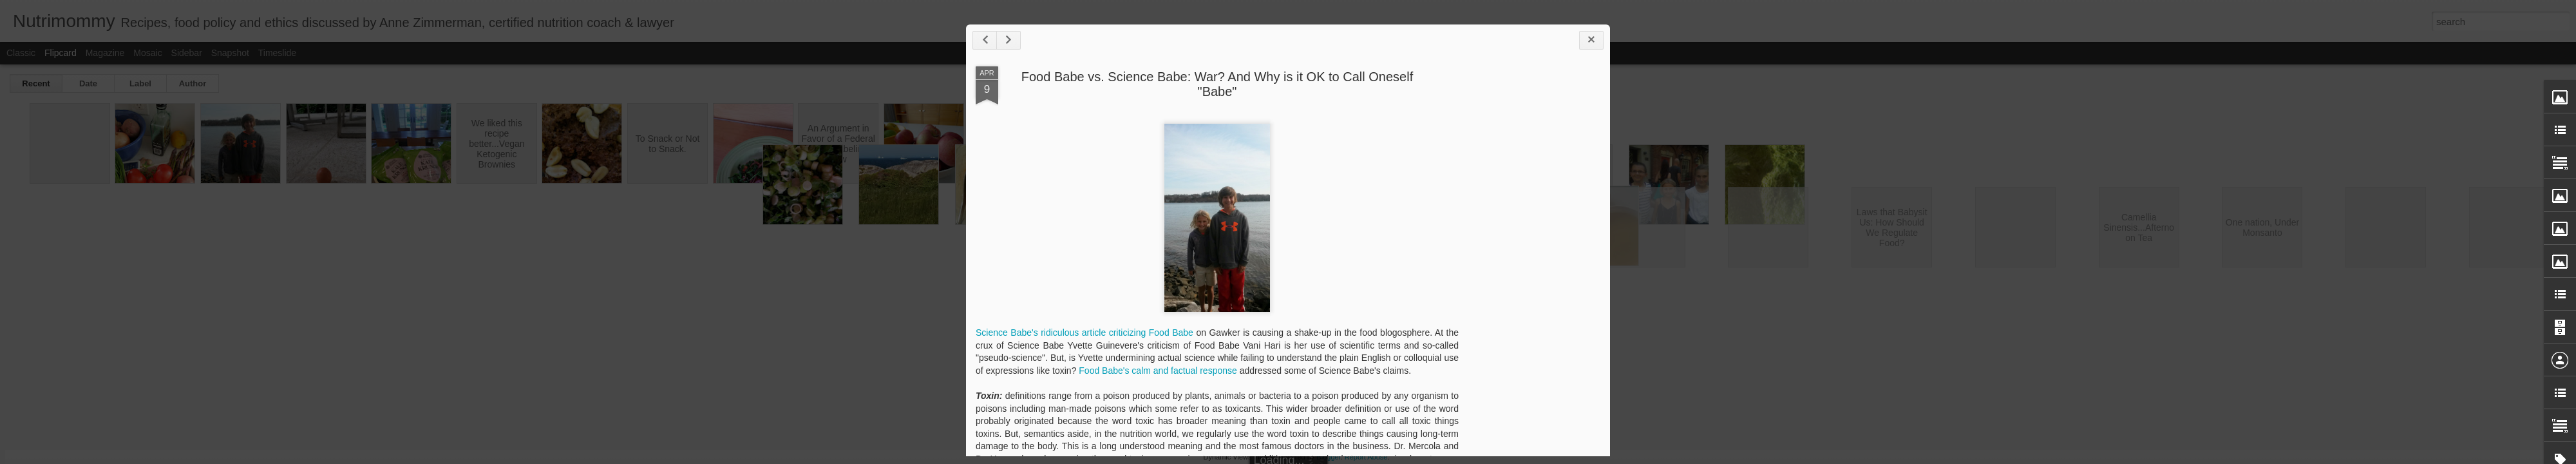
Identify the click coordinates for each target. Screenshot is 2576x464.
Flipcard (60, 53)
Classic (20, 53)
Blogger (1328, 457)
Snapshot (230, 53)
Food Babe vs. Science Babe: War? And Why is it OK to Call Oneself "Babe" (1217, 84)
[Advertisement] (1529, 269)
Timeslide (277, 53)
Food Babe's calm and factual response (1158, 370)
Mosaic (147, 53)
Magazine (105, 53)
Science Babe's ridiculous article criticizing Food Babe (1084, 332)
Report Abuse (1366, 457)
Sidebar (186, 53)
